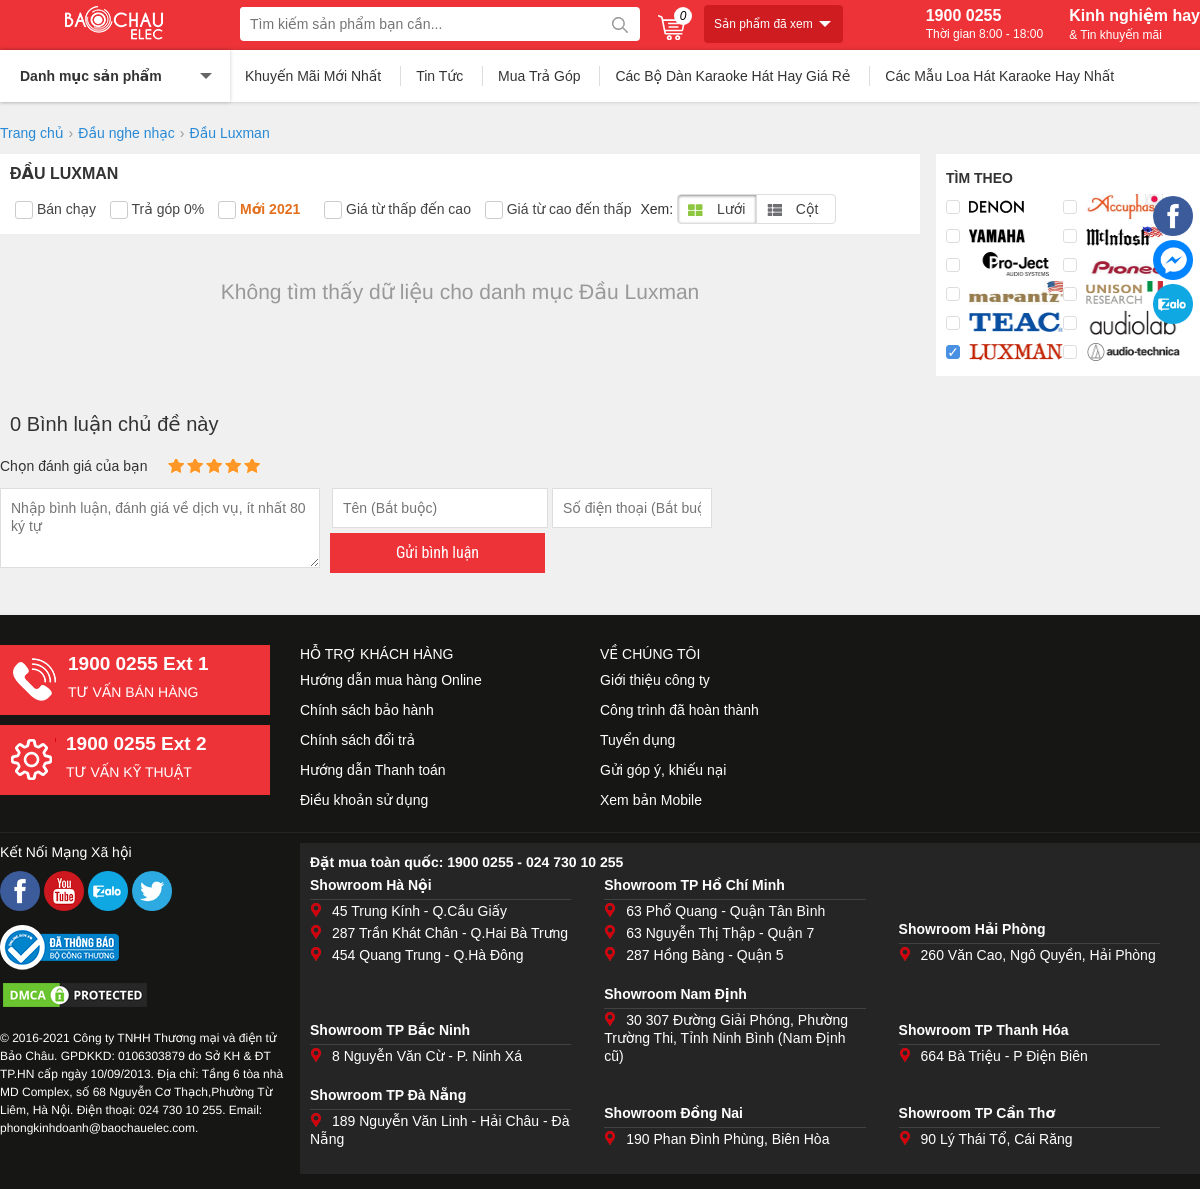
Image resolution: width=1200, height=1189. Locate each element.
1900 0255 (984, 24)
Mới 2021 (259, 210)
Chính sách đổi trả (357, 740)
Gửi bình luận (437, 552)
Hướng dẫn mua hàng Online (391, 680)
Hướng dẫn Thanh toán (373, 770)
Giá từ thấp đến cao (397, 210)
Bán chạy (55, 210)
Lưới (716, 209)
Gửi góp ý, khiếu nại (663, 770)
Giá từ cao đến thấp (558, 210)
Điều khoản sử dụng (364, 800)
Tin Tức (439, 76)
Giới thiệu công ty (655, 680)
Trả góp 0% (157, 210)
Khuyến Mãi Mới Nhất (313, 76)
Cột (792, 209)
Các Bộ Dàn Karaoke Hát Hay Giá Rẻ (732, 76)
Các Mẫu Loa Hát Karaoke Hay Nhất (999, 76)
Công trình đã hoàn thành (679, 710)
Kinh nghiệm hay (1134, 24)
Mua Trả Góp (539, 76)
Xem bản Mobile (651, 800)
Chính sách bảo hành (367, 710)
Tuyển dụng (637, 740)
